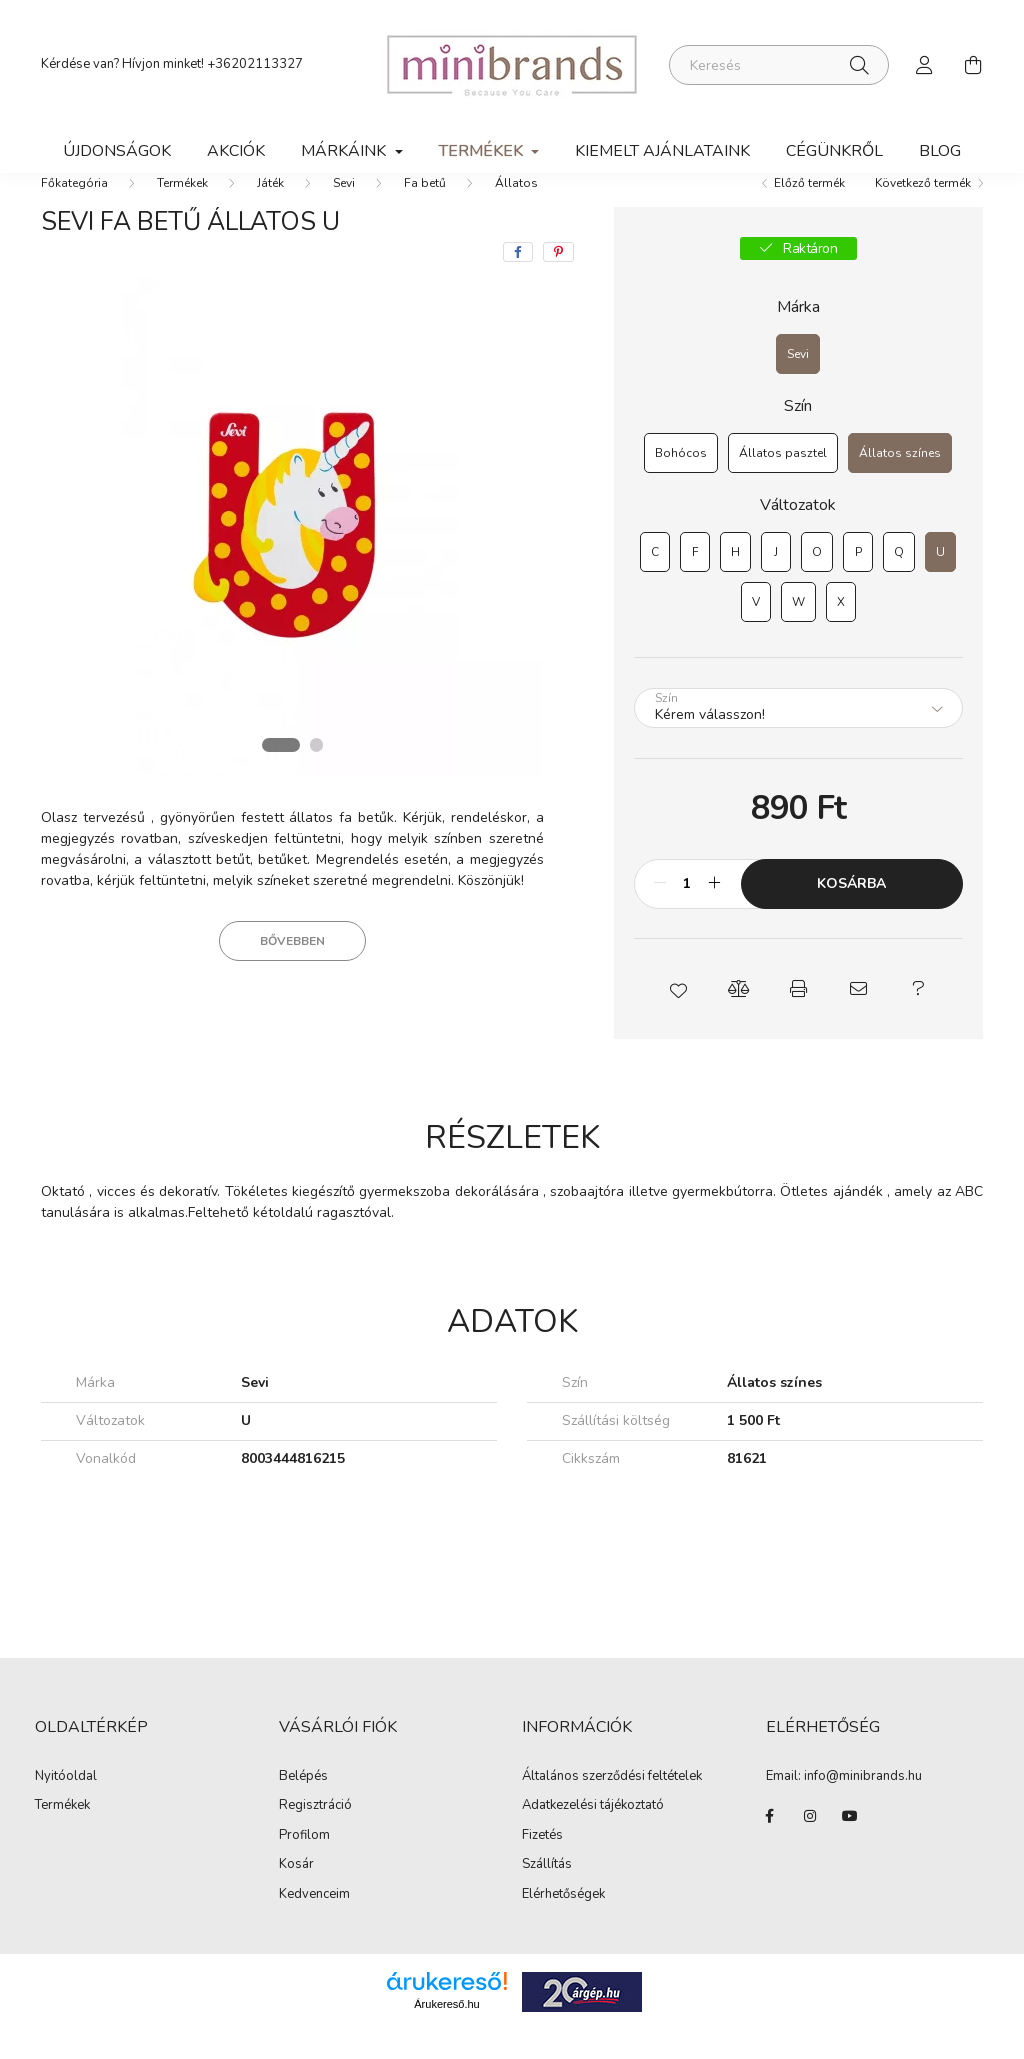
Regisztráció (315, 1835)
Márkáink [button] (345, 151)
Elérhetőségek (563, 1923)
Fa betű (425, 212)
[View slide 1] (280, 774)
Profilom (304, 1865)
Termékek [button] (483, 151)
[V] (756, 631)
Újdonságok (117, 151)
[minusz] (660, 913)
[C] (655, 581)
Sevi (344, 212)
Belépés (303, 1806)
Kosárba (851, 912)
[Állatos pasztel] (783, 482)
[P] (858, 581)
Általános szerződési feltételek (612, 1805)
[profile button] (925, 65)
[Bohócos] (681, 482)
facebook (770, 1845)
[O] (817, 581)
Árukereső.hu (446, 2033)
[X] (841, 631)
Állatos (516, 212)
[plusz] (715, 913)
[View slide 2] (317, 774)
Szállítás (547, 1893)
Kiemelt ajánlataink (662, 151)
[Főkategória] (74, 212)
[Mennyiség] (687, 913)
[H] (735, 581)
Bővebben (292, 970)
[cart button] (973, 65)
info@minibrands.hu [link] (863, 1805)
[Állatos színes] (900, 482)
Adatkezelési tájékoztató (593, 1834)
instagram (810, 1845)
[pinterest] (558, 281)
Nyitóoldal (66, 1806)
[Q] (899, 581)
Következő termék (923, 212)
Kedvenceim (314, 1924)
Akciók (236, 151)
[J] (776, 581)
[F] (695, 581)
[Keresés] (779, 65)
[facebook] (518, 281)
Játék (270, 212)
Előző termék (809, 212)
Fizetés (542, 1864)
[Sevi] (798, 383)
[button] (678, 1018)
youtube (850, 1845)
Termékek (182, 212)
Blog (940, 151)
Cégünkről (834, 151)
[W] (798, 631)
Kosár (296, 1894)
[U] (940, 581)
